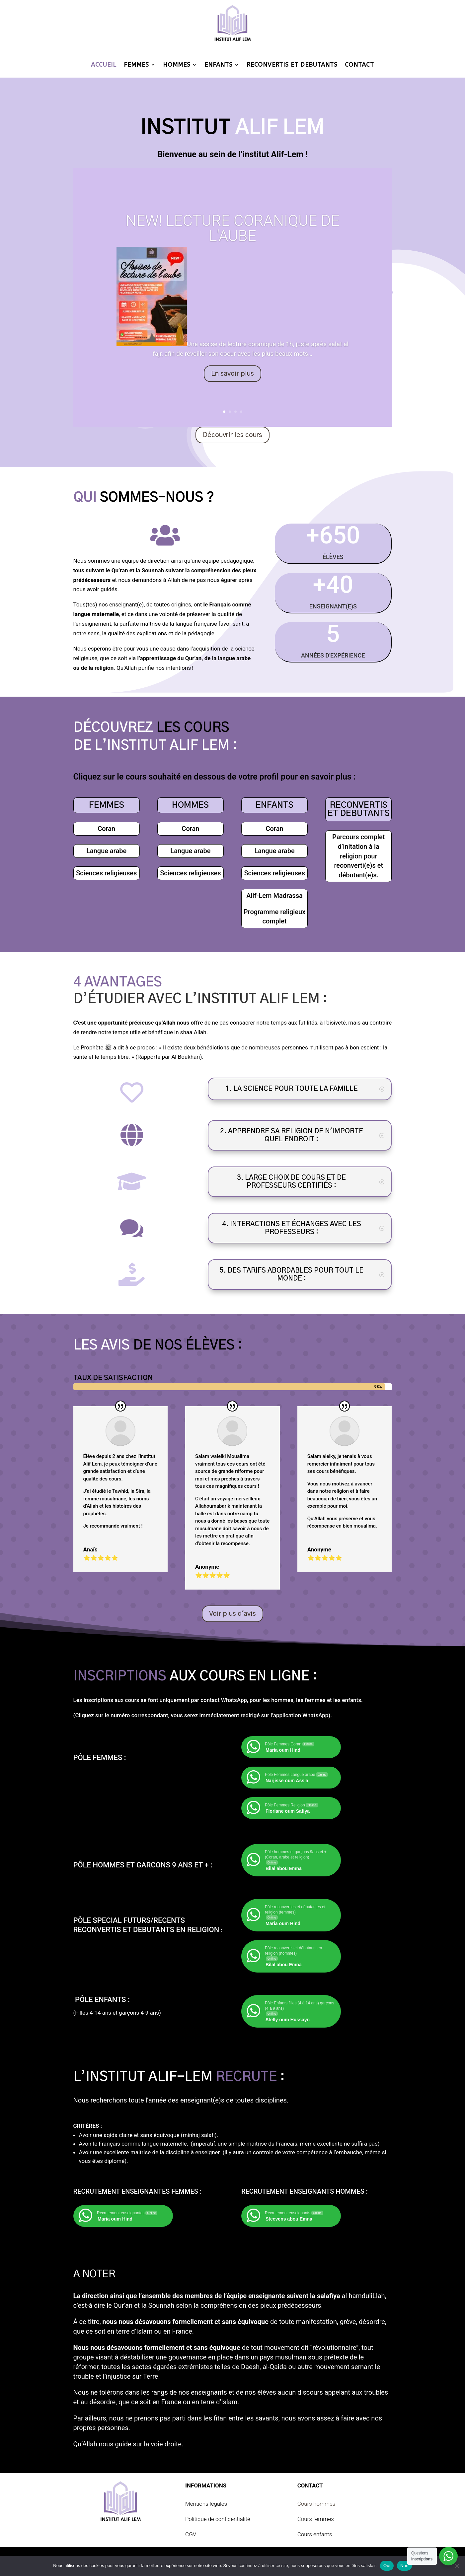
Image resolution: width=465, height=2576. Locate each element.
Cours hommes (316, 2503)
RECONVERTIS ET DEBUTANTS (292, 65)
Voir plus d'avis (232, 1613)
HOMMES (177, 65)
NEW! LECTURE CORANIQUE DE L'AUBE (232, 228)
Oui (386, 2565)
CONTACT (359, 65)
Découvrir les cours (232, 435)
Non (404, 2565)
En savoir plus (232, 373)
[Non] (456, 2565)
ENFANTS (218, 65)
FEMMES (136, 65)
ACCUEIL (103, 65)
